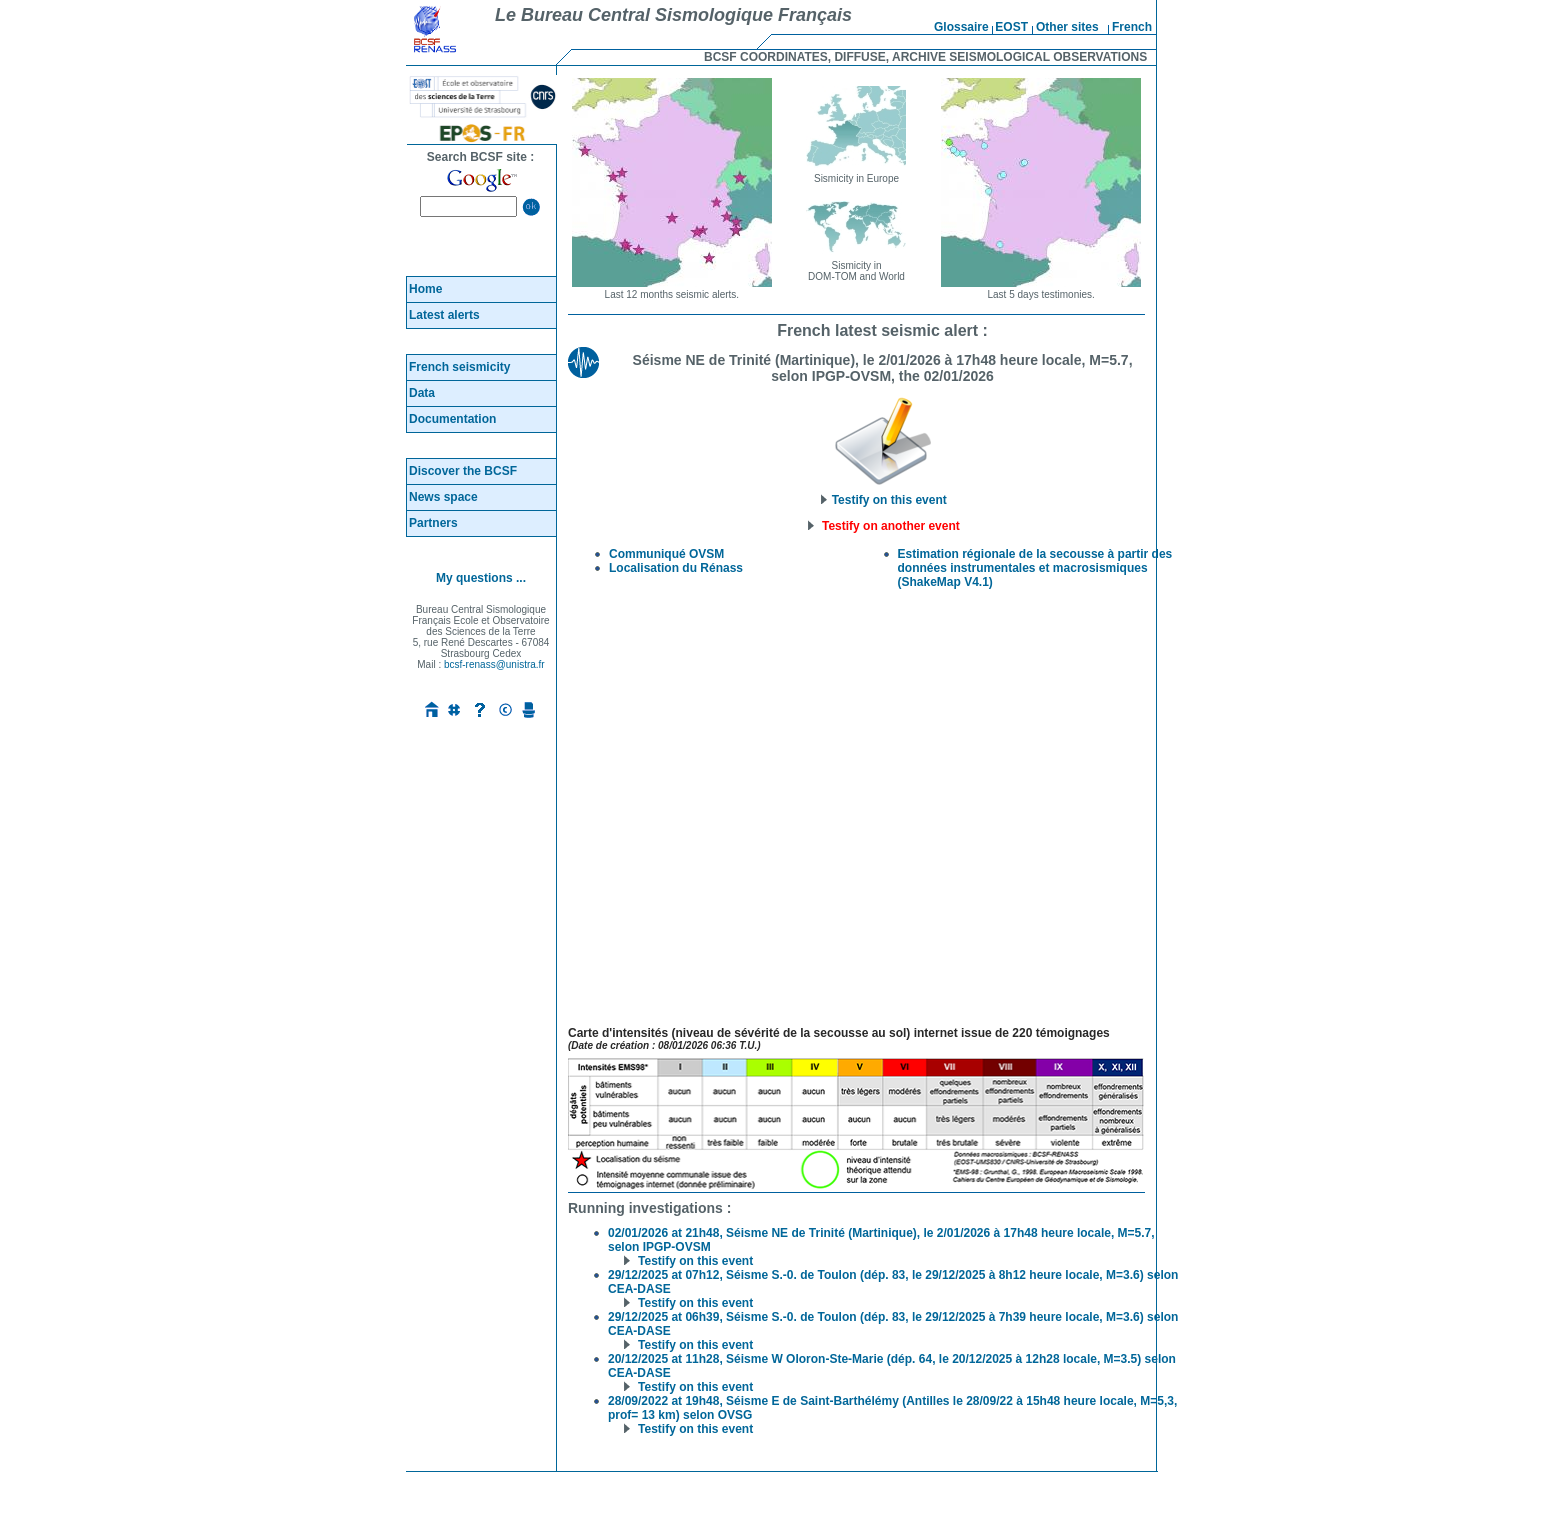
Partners (433, 523)
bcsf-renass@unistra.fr (494, 664)
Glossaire (961, 27)
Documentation (452, 419)
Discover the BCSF (463, 471)
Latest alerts (444, 315)
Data (422, 393)
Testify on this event (882, 494)
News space (443, 497)
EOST (1011, 27)
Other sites (1067, 27)
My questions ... (481, 578)
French (1132, 27)
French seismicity (459, 367)
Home (425, 289)
